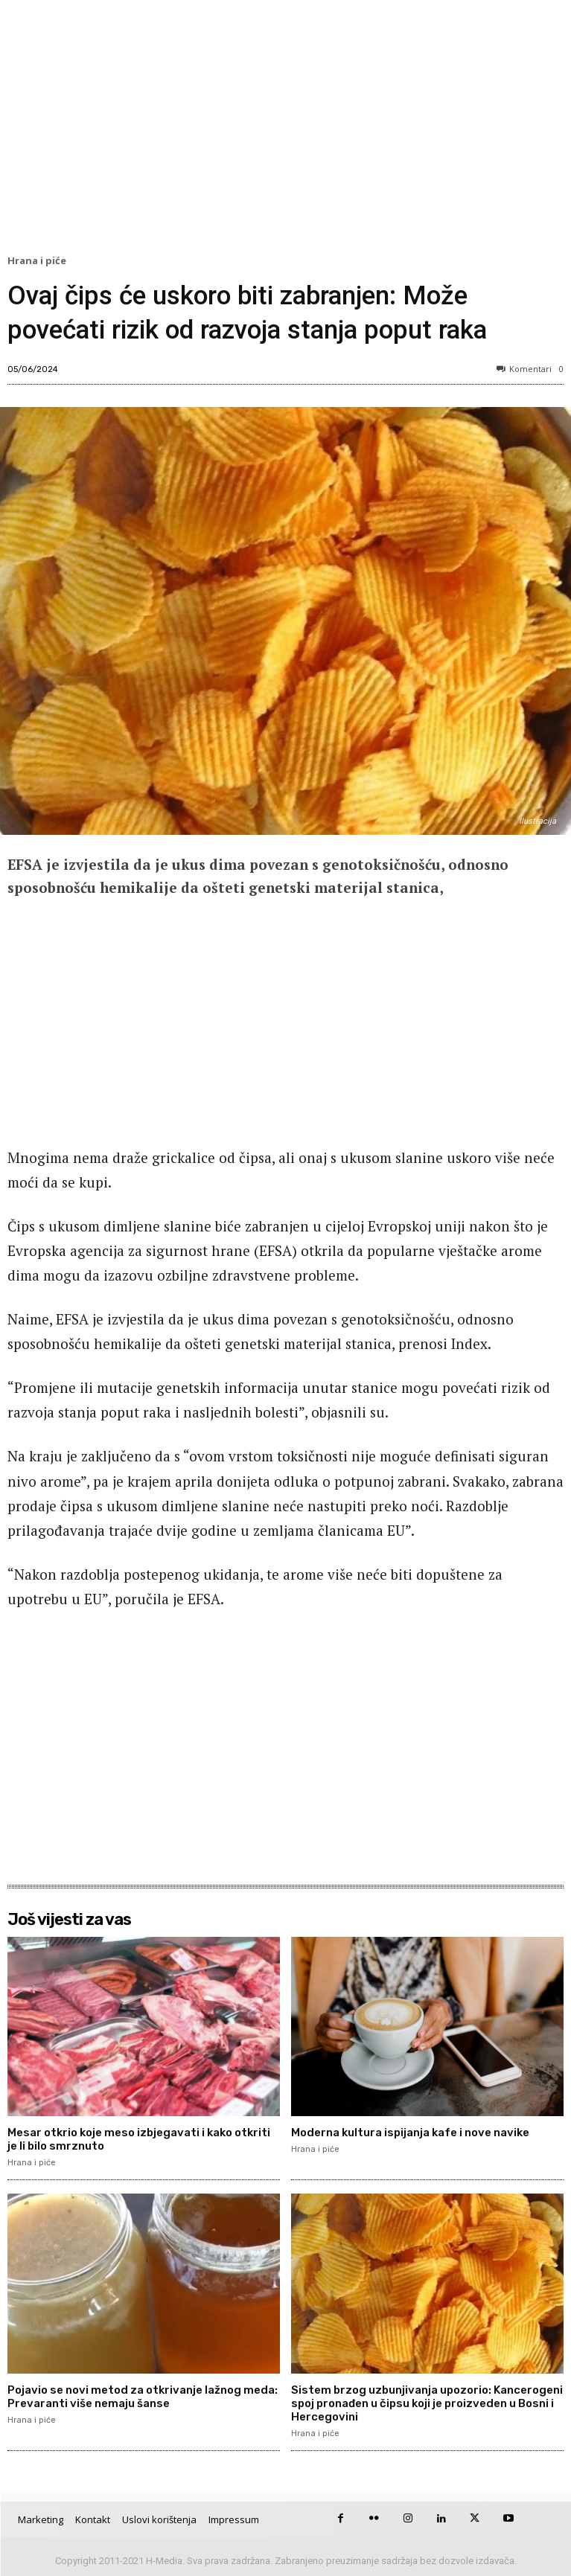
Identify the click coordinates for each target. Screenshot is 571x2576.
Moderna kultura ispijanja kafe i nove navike (410, 2132)
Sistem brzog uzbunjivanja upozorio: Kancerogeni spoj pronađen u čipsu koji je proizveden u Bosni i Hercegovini (427, 2403)
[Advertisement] (285, 131)
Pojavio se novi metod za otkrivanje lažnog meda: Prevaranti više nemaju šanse (142, 2396)
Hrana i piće (39, 261)
